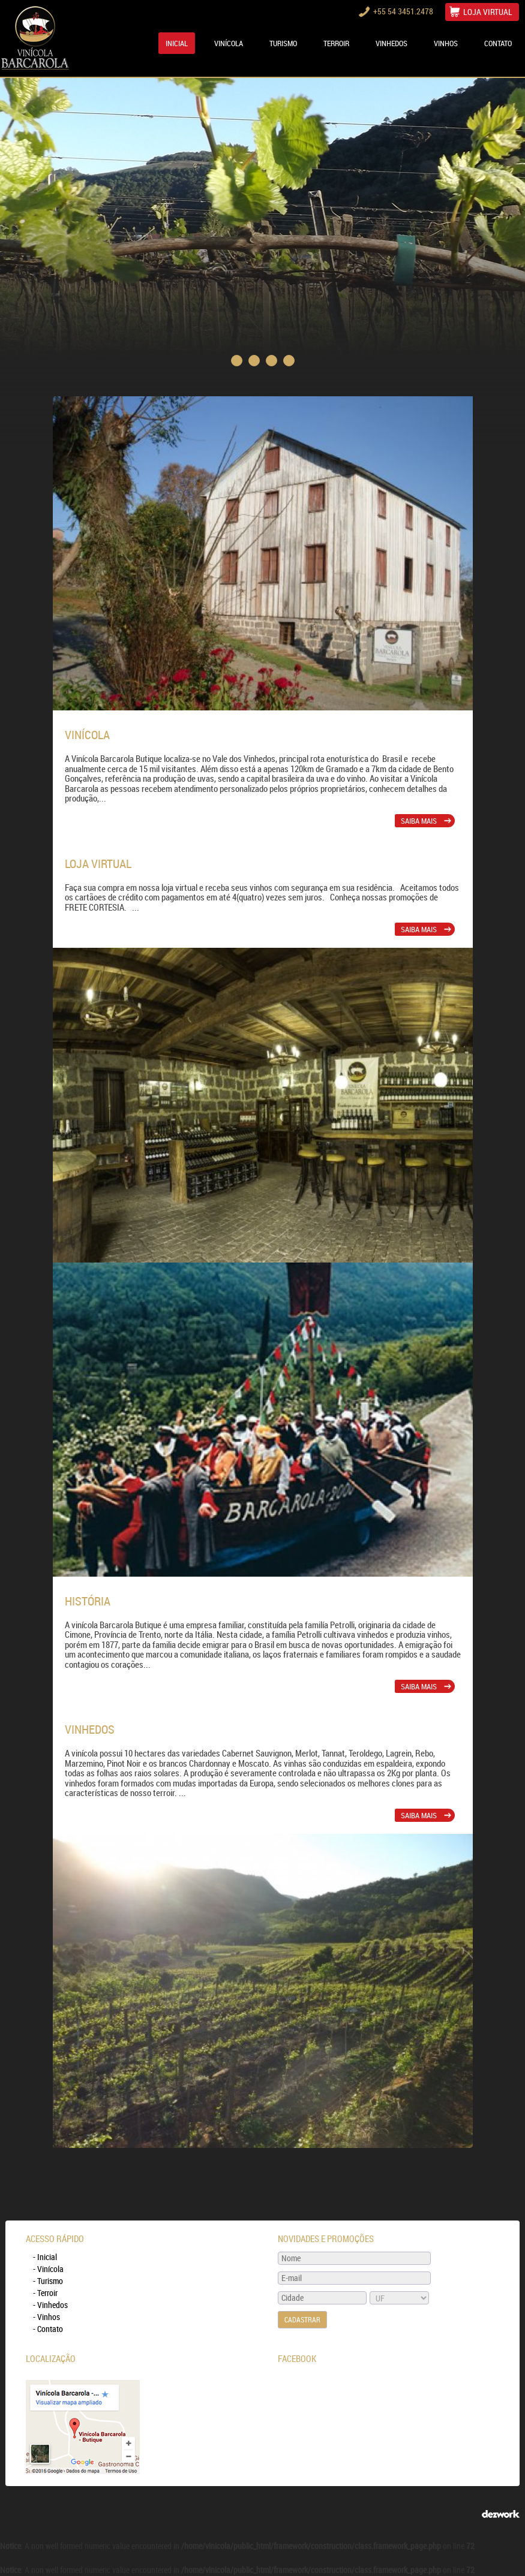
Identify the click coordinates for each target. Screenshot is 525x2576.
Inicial (177, 43)
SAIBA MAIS (426, 820)
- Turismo (48, 2280)
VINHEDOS (391, 43)
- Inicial (45, 2256)
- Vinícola (48, 2268)
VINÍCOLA (228, 43)
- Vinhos (46, 2316)
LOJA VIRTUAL (487, 11)
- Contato (48, 2328)
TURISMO (283, 43)
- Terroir (45, 2292)
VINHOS (446, 43)
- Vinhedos (50, 2304)
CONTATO (498, 43)
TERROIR (336, 43)
